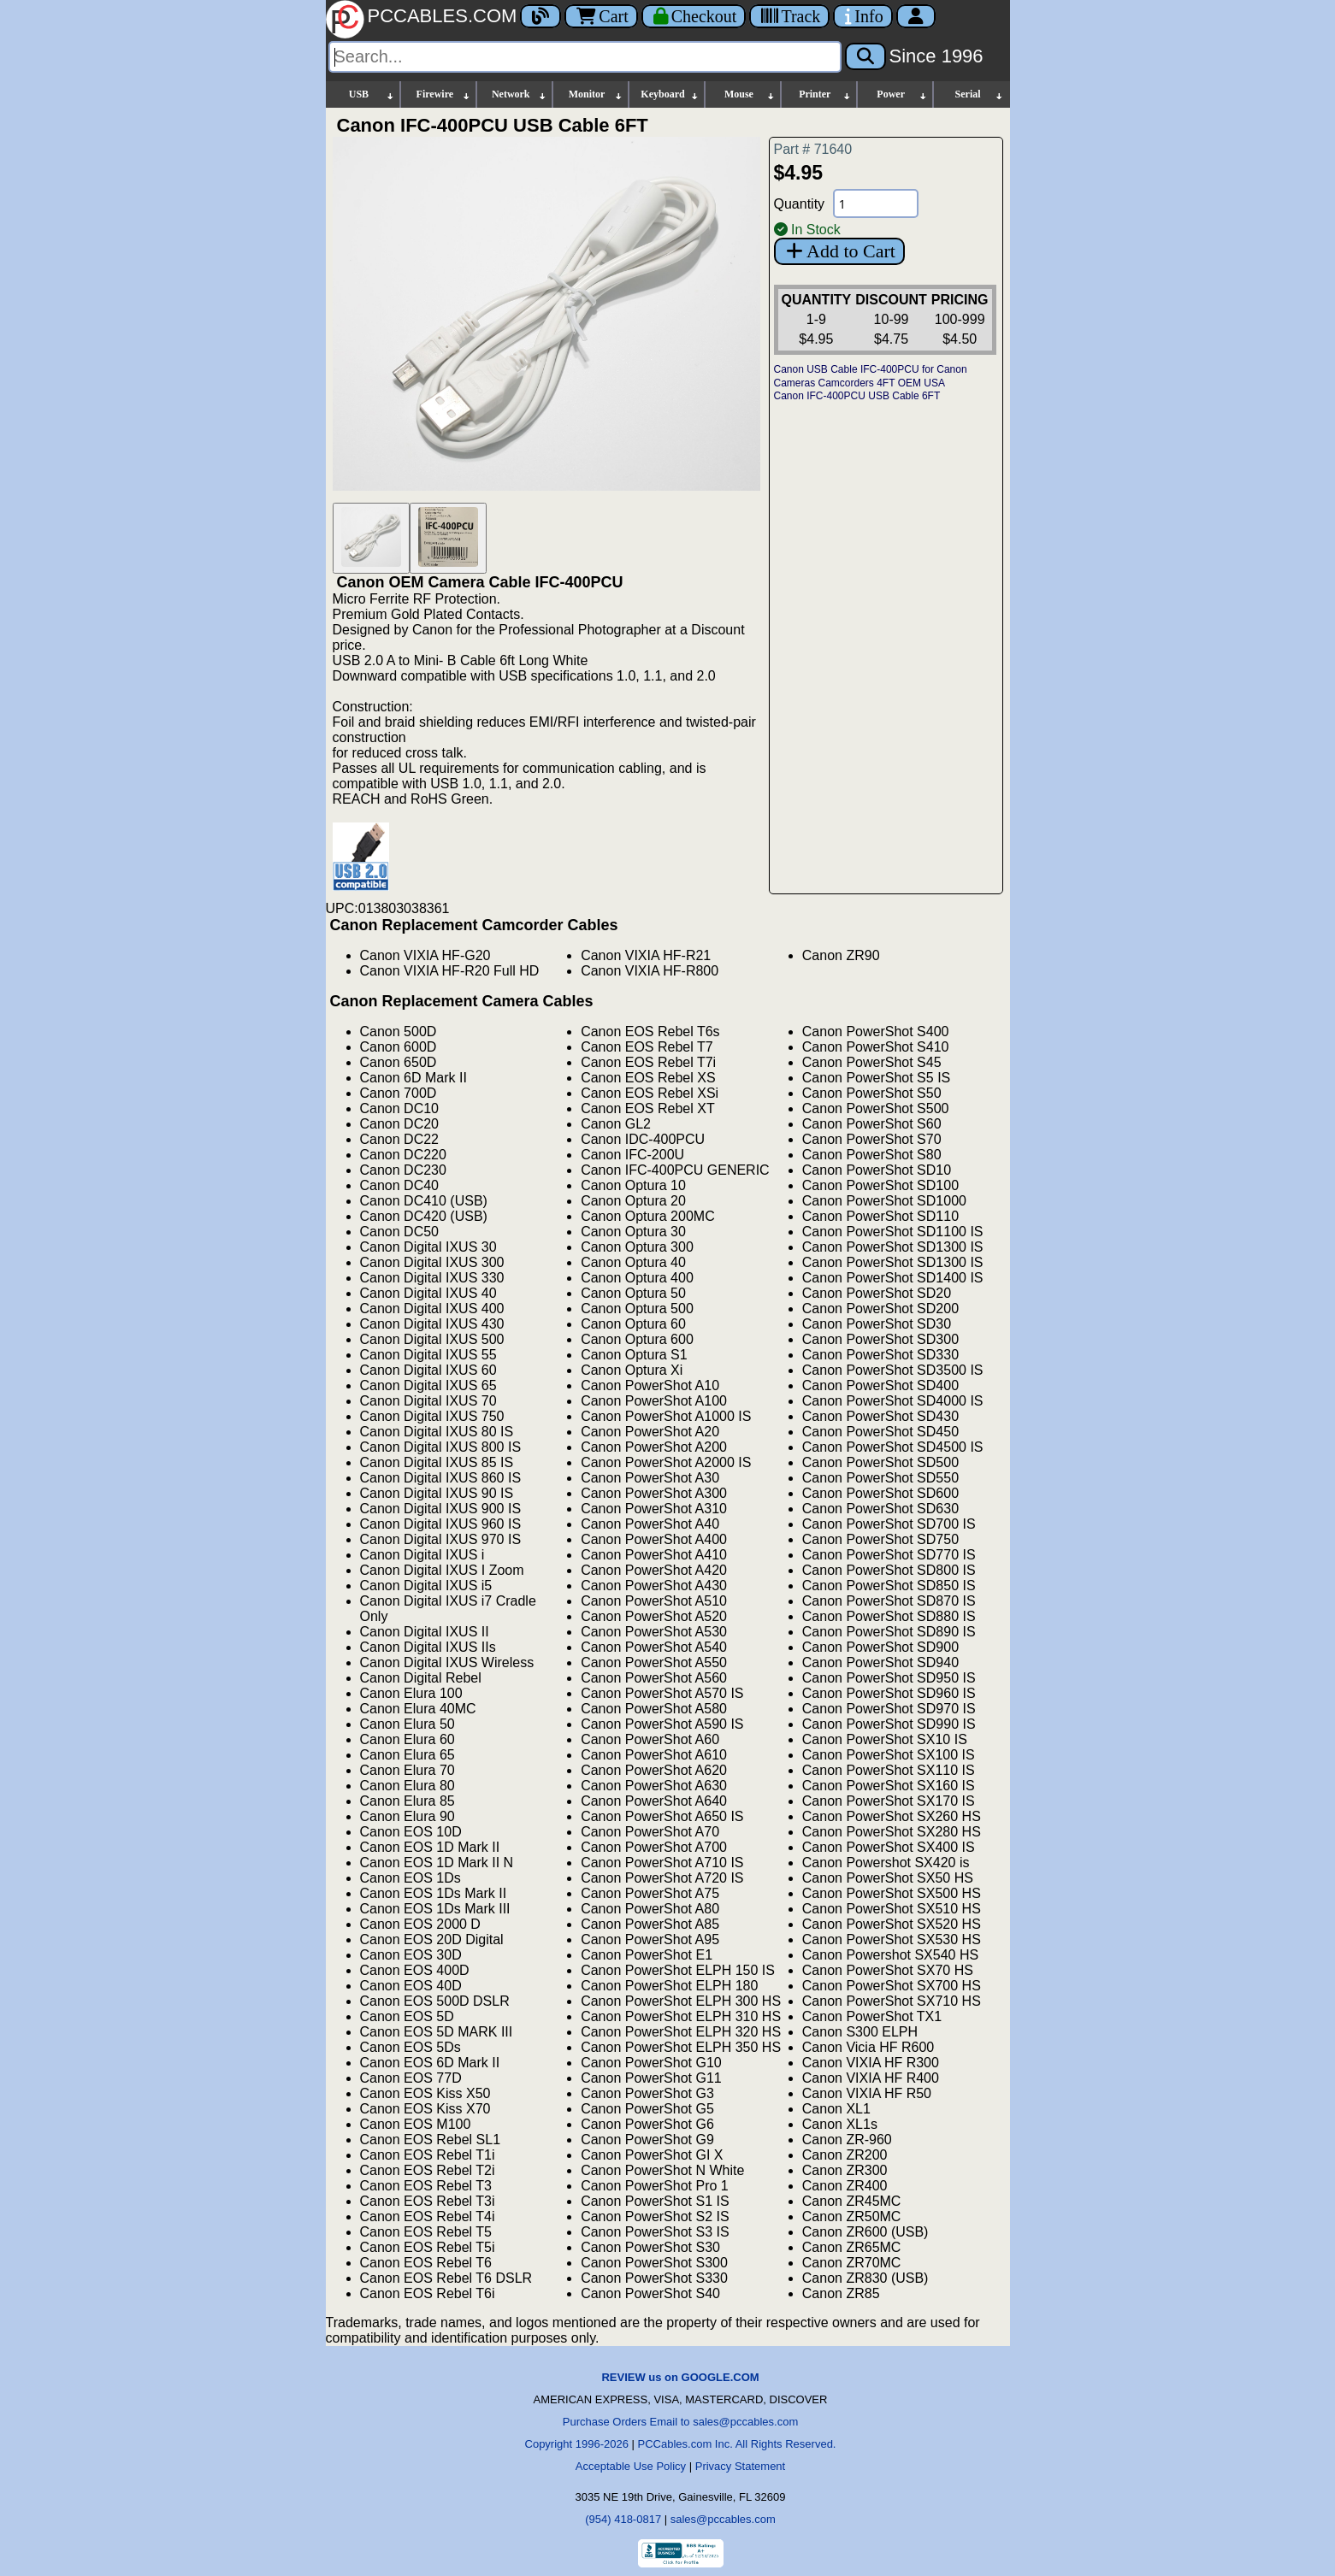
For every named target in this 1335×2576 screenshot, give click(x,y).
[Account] (916, 16)
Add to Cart (839, 251)
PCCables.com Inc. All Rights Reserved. (737, 2443)
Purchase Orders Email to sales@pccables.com (680, 2421)
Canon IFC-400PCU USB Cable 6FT (857, 396)
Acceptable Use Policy (631, 2466)
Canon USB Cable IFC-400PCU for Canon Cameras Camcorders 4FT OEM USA (870, 376)
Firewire (444, 94)
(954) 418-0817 (623, 2519)
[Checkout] (694, 16)
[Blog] (540, 16)
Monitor (596, 94)
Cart (601, 16)
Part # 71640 (813, 149)
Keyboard (670, 94)
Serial (979, 94)
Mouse (750, 94)
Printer (825, 94)
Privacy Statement (740, 2466)
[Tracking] (789, 16)
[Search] (585, 57)
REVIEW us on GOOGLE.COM (680, 2377)
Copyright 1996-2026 (577, 2443)
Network (519, 94)
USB (372, 94)
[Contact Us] (862, 16)
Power (902, 94)
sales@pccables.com (723, 2519)
